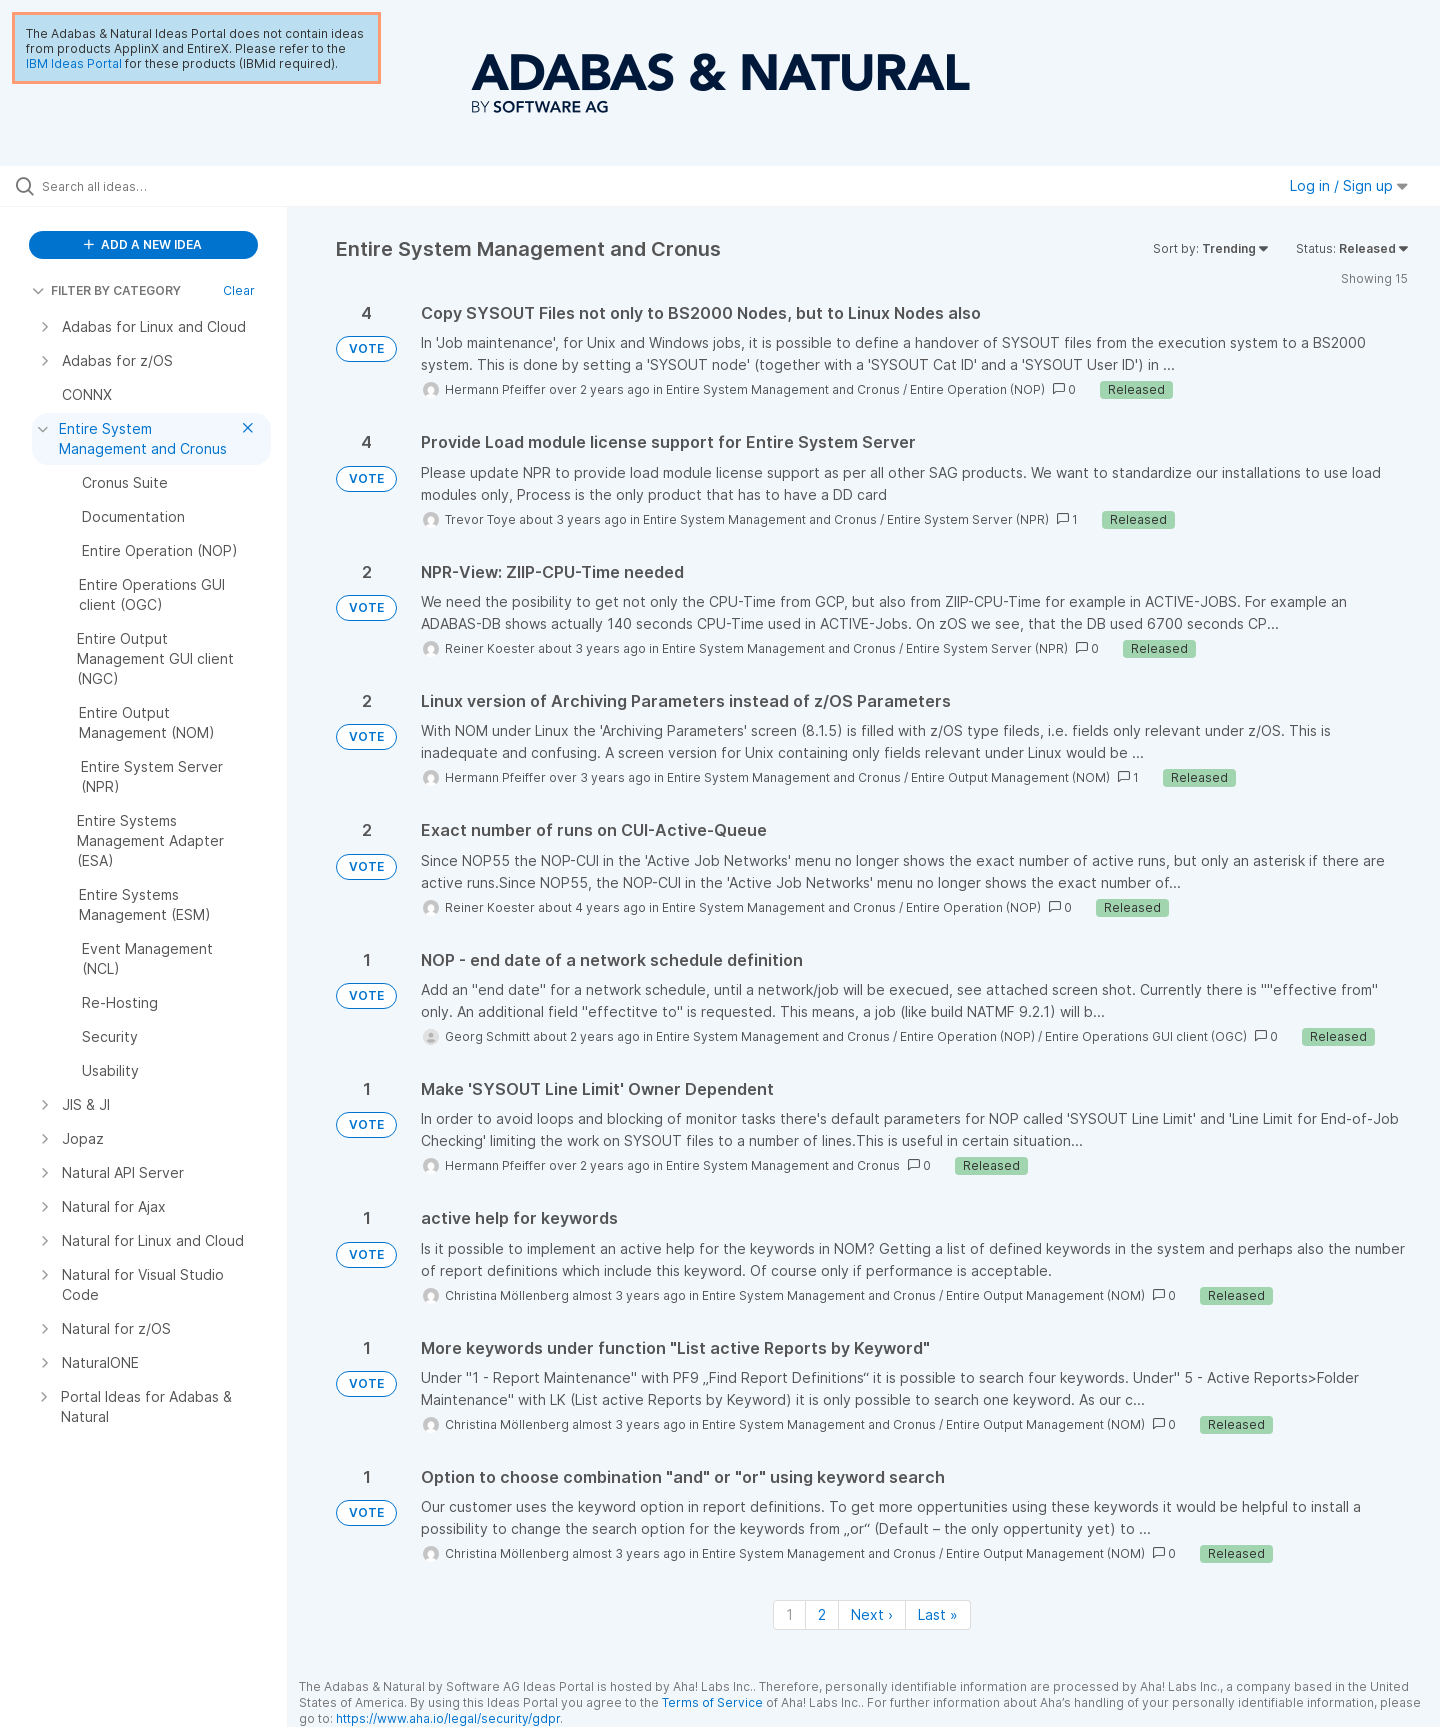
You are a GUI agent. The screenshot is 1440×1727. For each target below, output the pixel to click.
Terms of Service (712, 1702)
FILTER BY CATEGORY (106, 290)
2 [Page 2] (822, 1614)
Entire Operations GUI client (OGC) (1146, 1036)
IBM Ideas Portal (74, 63)
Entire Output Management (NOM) (1010, 777)
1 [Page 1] (789, 1614)
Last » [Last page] (938, 1614)
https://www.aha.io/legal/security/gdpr (448, 1718)
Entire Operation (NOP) (977, 389)
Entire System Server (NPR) (968, 519)
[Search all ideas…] (169, 186)
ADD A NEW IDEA (143, 244)
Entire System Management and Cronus (783, 389)
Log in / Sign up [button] (1349, 185)
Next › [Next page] (872, 1614)
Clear (239, 290)
